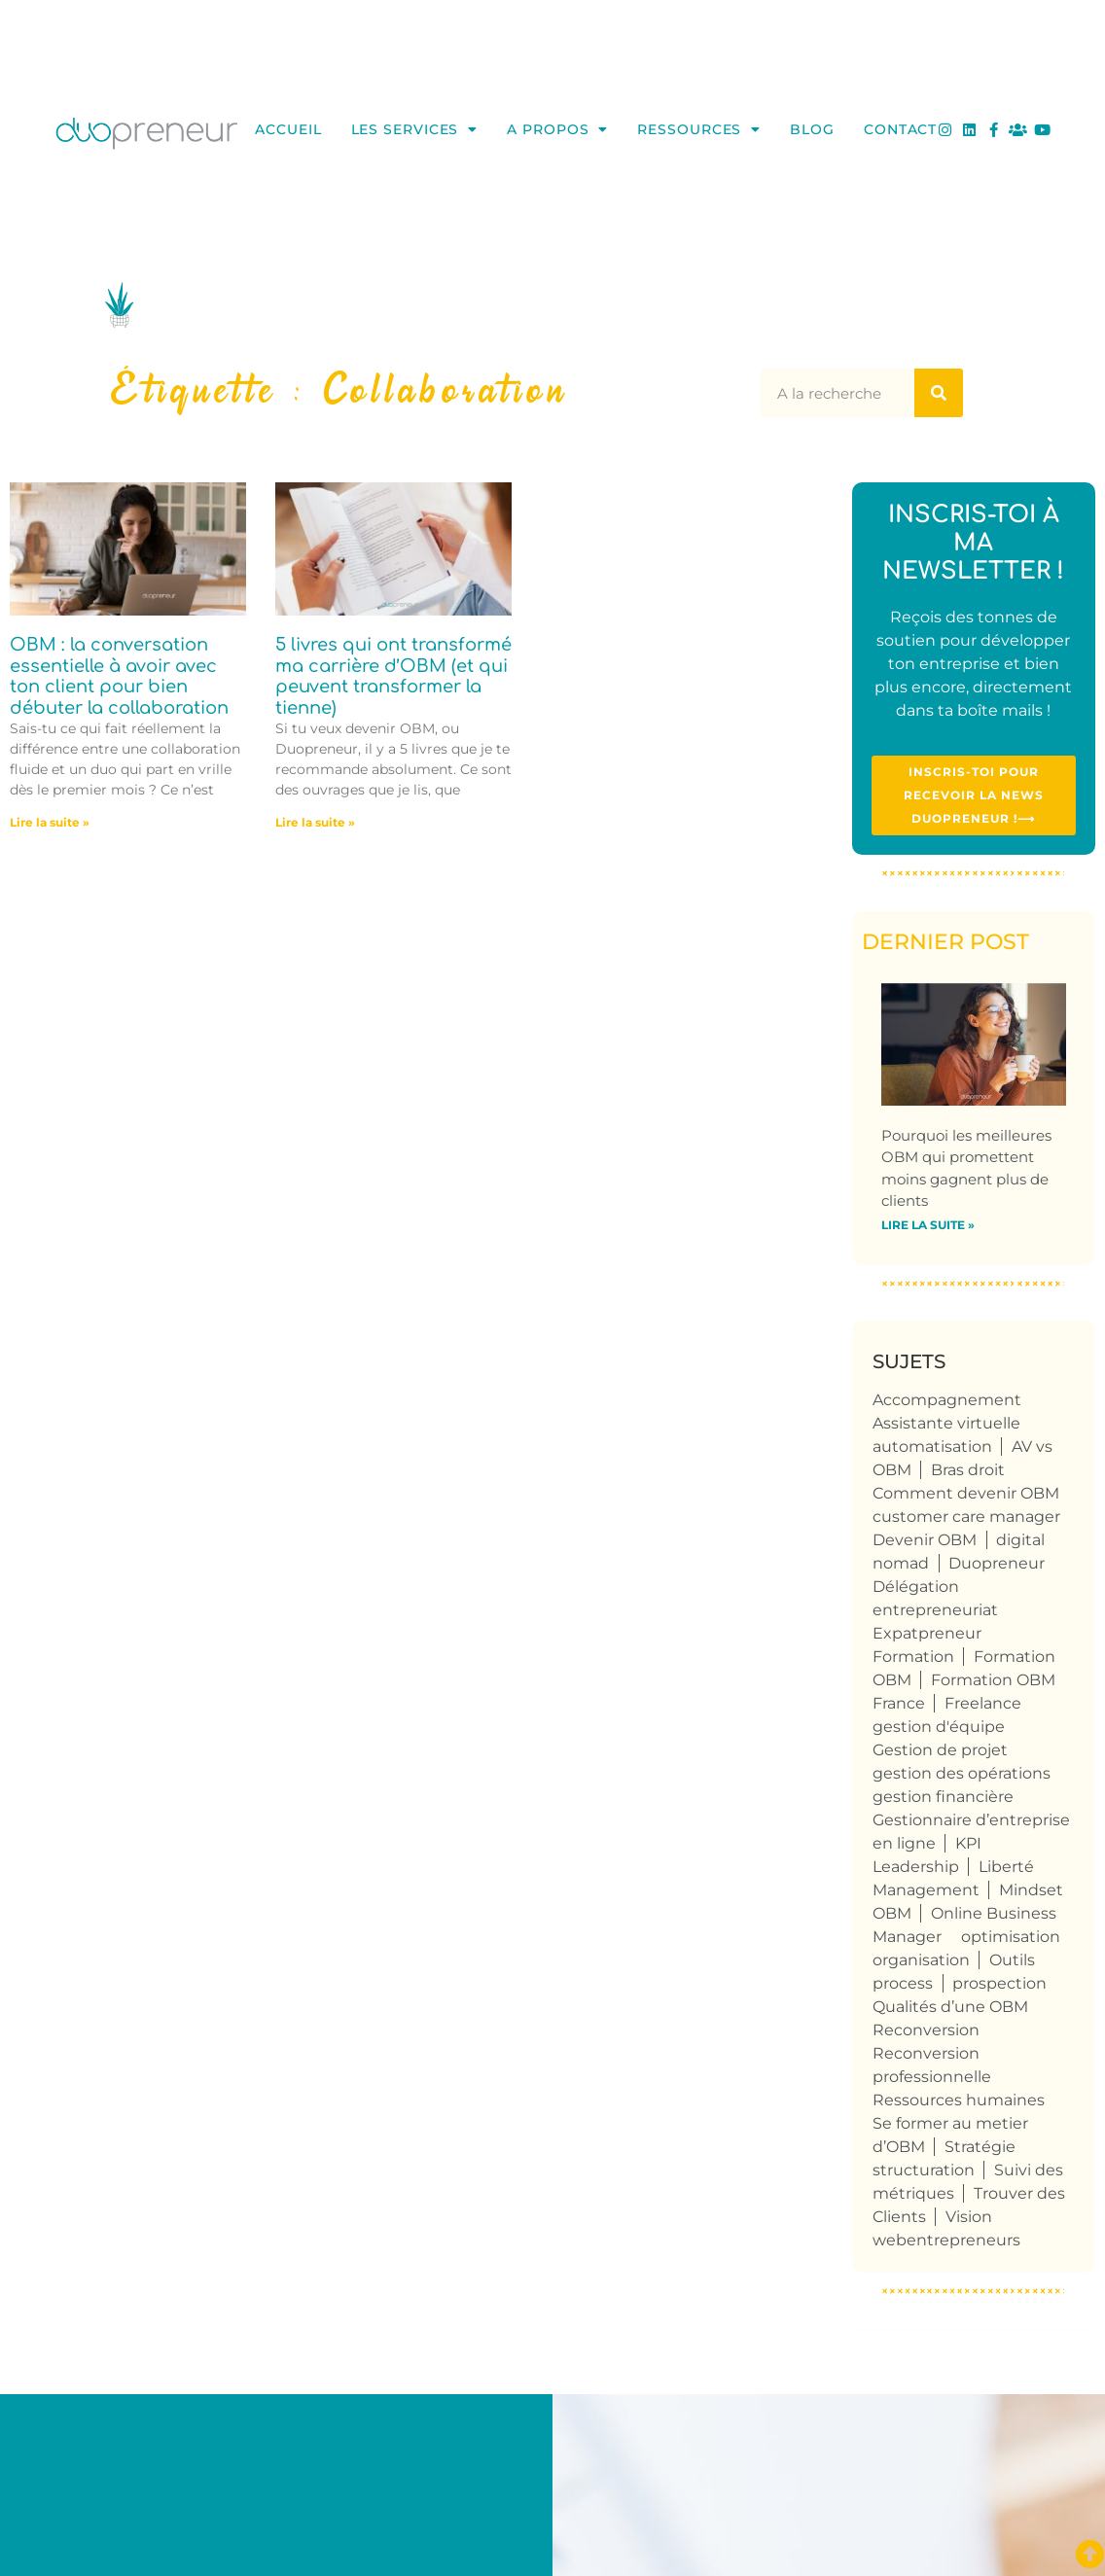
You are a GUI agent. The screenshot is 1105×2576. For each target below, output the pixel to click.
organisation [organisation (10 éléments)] (921, 1960)
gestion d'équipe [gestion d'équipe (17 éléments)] (939, 1726)
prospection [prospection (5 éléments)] (999, 1983)
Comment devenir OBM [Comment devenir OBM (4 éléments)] (966, 1493)
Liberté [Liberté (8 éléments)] (1006, 1866)
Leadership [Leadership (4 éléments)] (916, 1866)
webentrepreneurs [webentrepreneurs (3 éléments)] (946, 2240)
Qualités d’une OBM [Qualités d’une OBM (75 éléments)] (950, 2006)
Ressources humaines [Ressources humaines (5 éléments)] (959, 2100)
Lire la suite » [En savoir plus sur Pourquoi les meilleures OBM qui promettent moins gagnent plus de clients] (928, 1224)
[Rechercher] (938, 393)
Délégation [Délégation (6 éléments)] (916, 1586)
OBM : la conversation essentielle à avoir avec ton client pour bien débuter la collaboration (119, 676)
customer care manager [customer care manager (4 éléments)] (966, 1516)
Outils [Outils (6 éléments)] (1012, 1960)
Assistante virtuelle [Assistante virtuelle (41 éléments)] (946, 1423)
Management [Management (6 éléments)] (926, 1890)
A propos (557, 129)
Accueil (288, 129)
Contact (900, 129)
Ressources (699, 129)
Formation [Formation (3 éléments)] (913, 1656)
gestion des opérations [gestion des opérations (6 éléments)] (962, 1773)
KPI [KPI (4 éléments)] (968, 1843)
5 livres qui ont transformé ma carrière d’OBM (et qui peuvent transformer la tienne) (393, 676)
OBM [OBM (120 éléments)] (892, 1913)
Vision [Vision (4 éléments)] (968, 2216)
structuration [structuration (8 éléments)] (924, 2170)
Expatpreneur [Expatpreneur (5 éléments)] (927, 1633)
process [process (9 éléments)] (903, 1983)
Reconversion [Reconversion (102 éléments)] (926, 2030)
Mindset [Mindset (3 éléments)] (1031, 1890)
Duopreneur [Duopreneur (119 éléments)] (996, 1563)
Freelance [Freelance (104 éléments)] (983, 1703)
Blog (812, 129)
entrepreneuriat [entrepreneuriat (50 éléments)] (935, 1610)
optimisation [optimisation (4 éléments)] (1010, 1936)
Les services (415, 129)
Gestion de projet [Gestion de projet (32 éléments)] (940, 1750)
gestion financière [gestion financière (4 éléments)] (943, 1796)
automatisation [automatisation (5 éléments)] (932, 1446)
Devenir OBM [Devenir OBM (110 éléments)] (925, 1540)
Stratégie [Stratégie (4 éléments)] (980, 2146)
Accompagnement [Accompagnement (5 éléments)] (947, 1400)
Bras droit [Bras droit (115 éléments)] (968, 1470)
